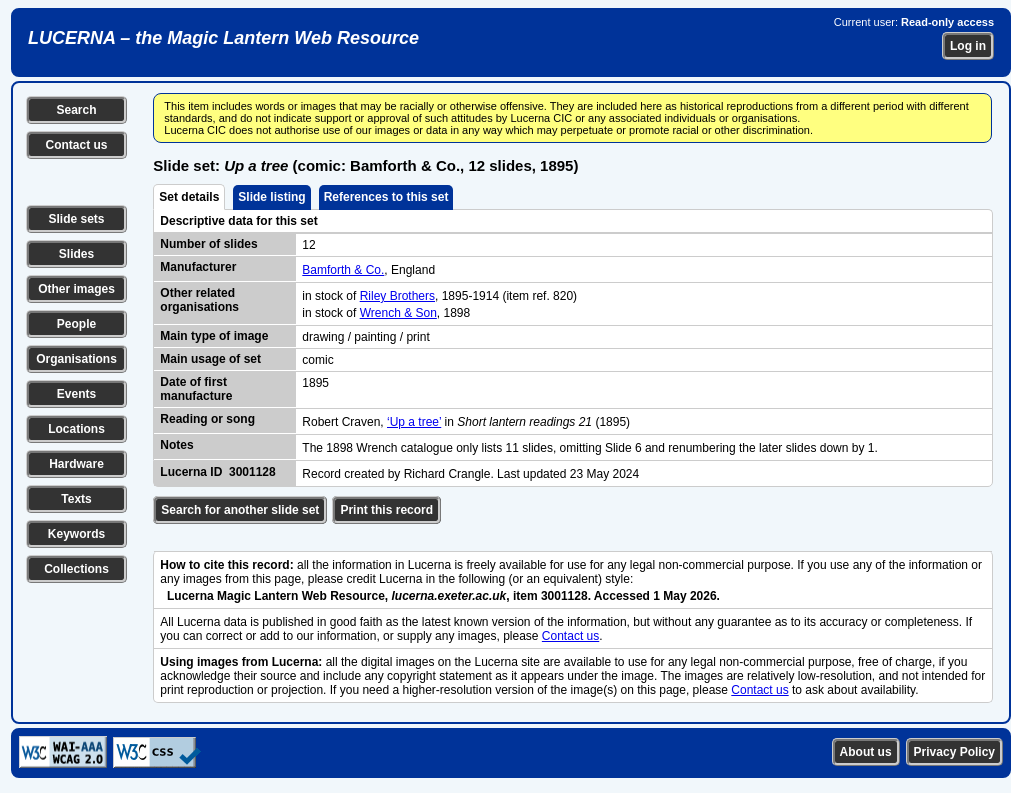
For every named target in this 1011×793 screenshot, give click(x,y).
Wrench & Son (398, 313)
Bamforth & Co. (343, 270)
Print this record (386, 510)
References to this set (386, 197)
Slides (76, 254)
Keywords (76, 534)
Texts (76, 499)
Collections (76, 569)
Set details (189, 197)
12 (308, 245)
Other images (76, 289)
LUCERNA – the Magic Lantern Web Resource (223, 38)
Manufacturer (198, 267)
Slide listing (271, 197)
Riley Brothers (397, 296)
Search (76, 110)
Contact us (76, 145)
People (76, 324)
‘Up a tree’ (414, 422)
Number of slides (208, 244)
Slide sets (76, 219)
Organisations (76, 359)
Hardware (76, 464)
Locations (76, 429)
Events (76, 394)
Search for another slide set (240, 510)
